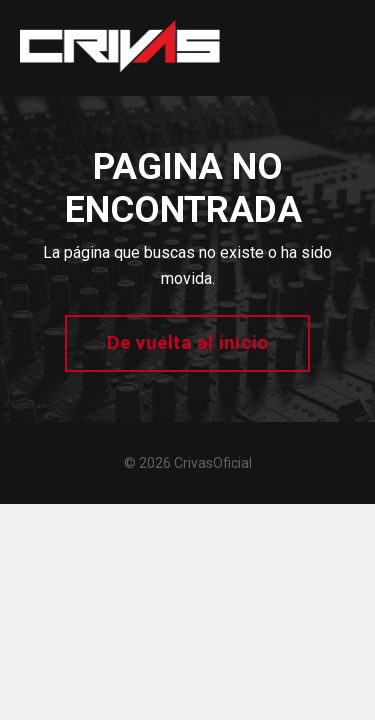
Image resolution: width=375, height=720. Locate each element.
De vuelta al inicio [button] (188, 342)
